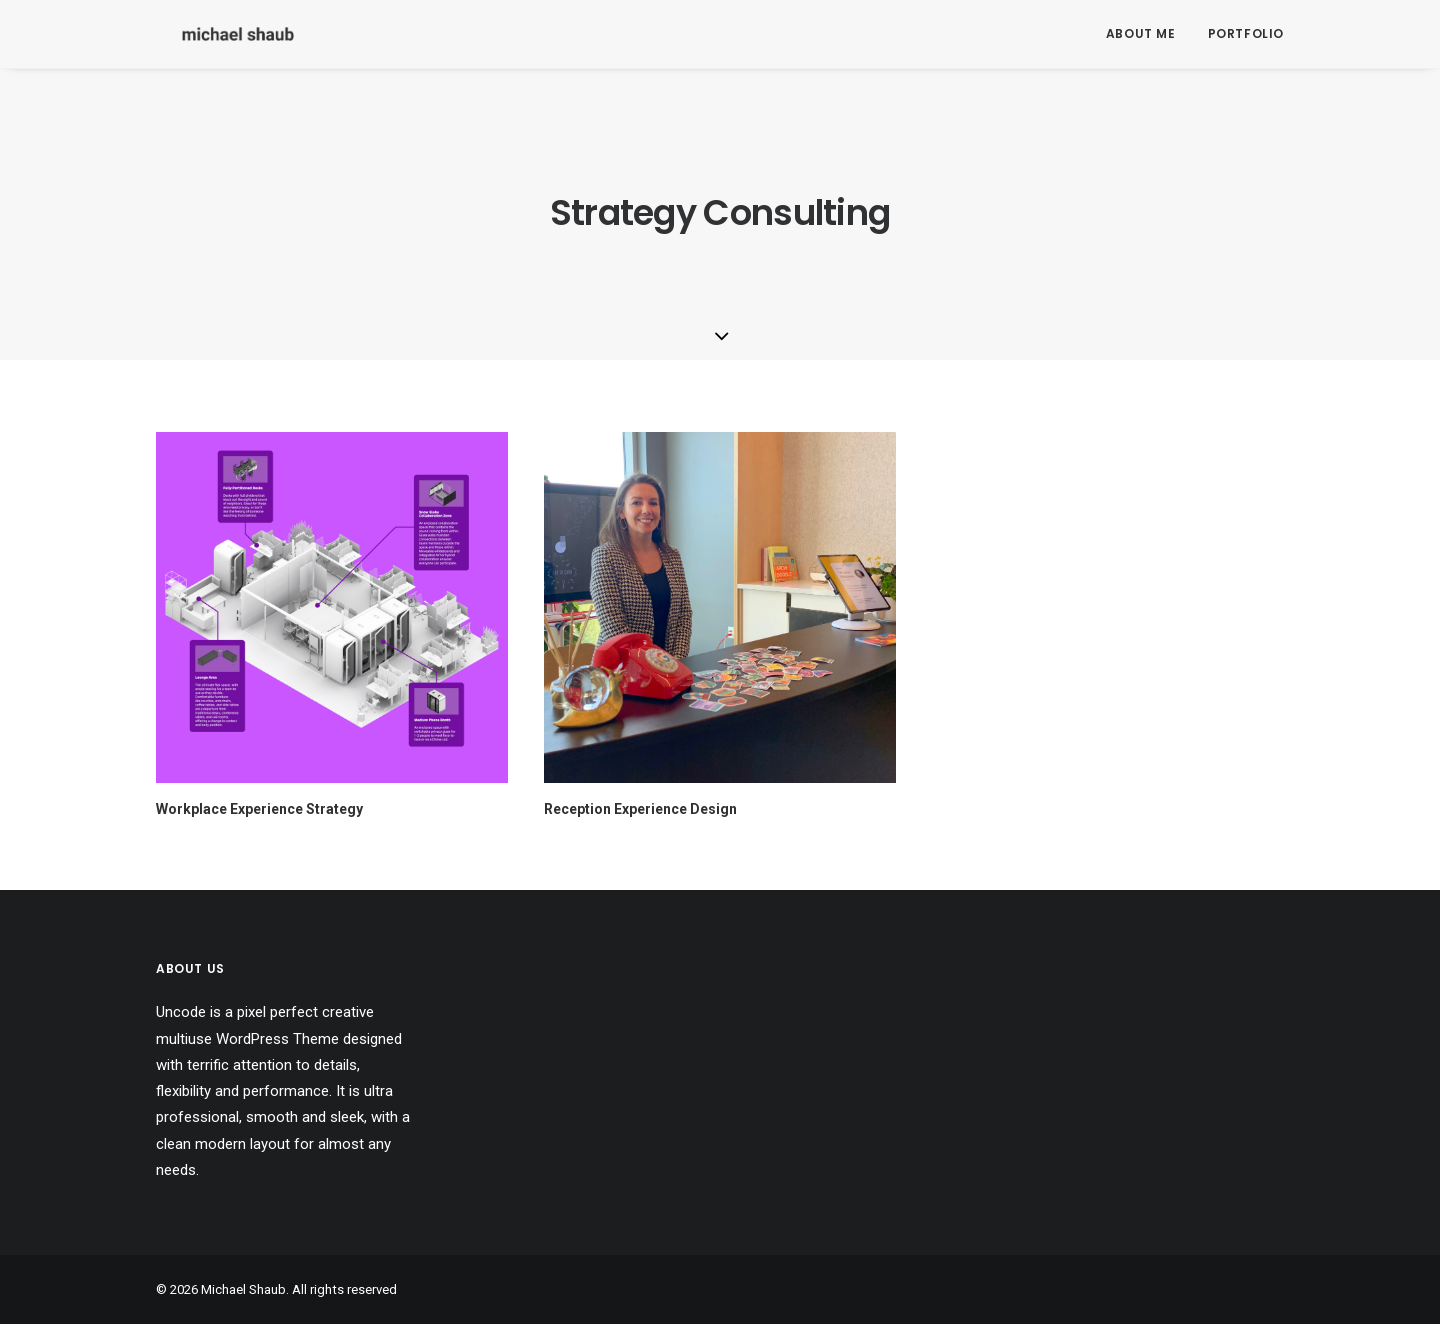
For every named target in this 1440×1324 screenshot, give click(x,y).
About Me (1141, 33)
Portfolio (1246, 33)
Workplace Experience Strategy (259, 809)
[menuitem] (1148, 34)
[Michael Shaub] (212, 34)
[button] (332, 607)
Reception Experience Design (640, 809)
